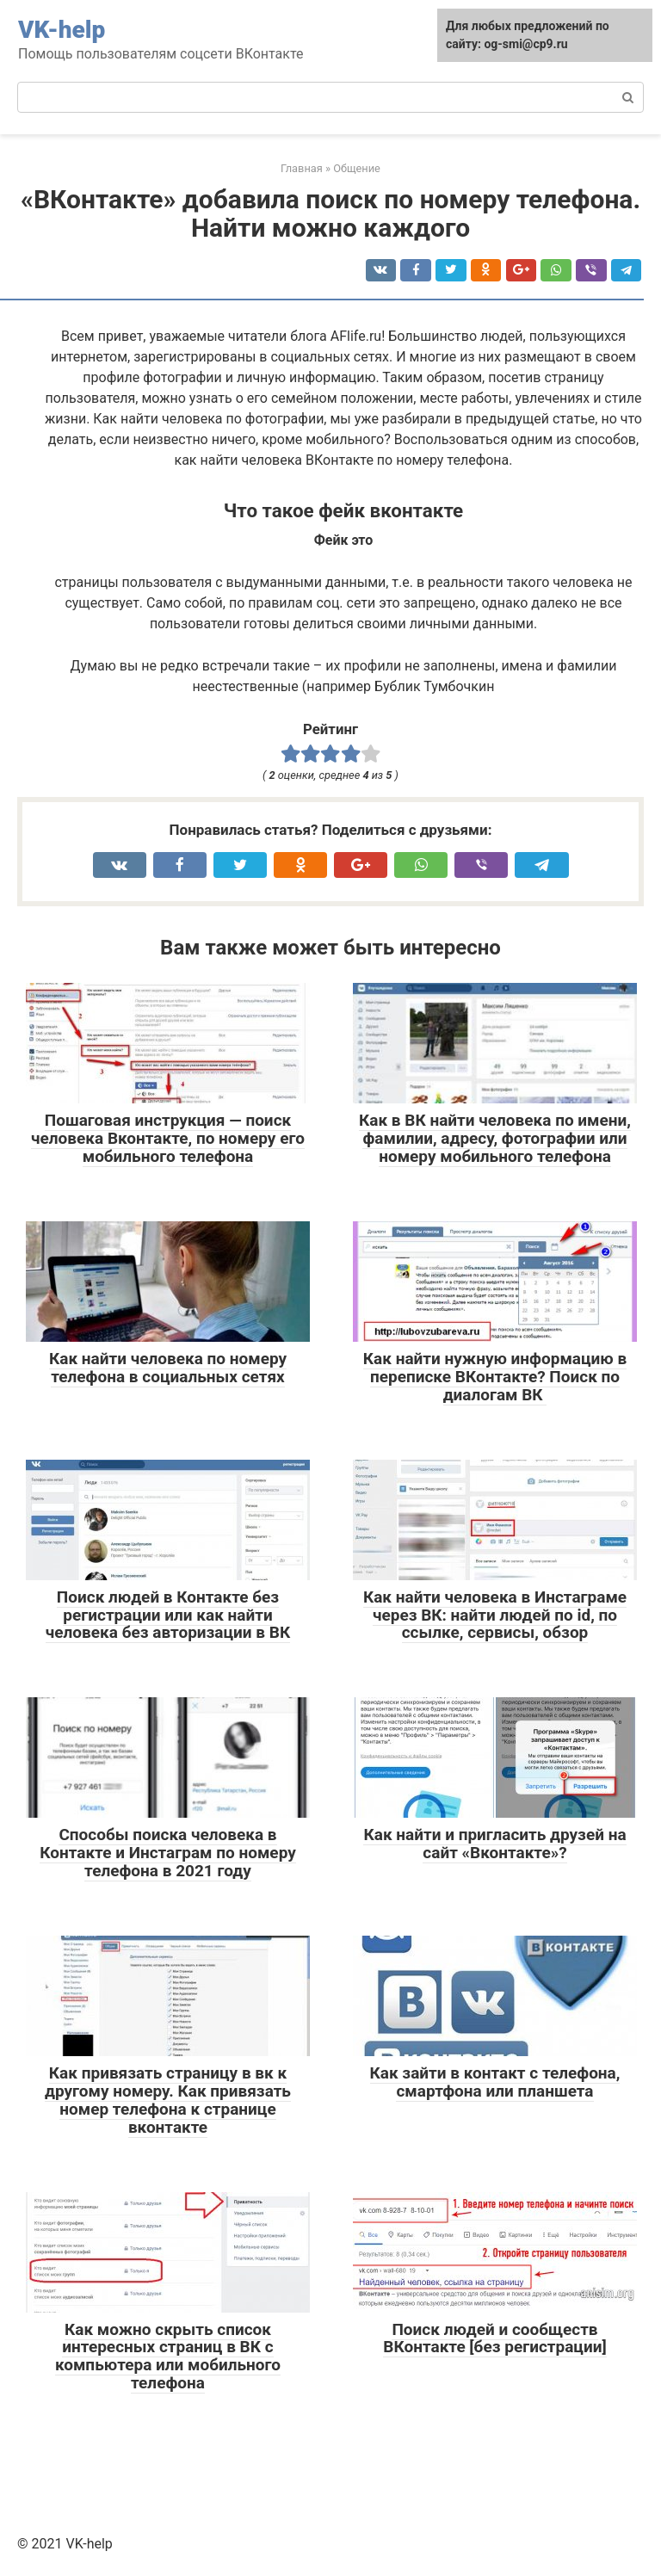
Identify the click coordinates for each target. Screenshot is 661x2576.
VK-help (61, 29)
